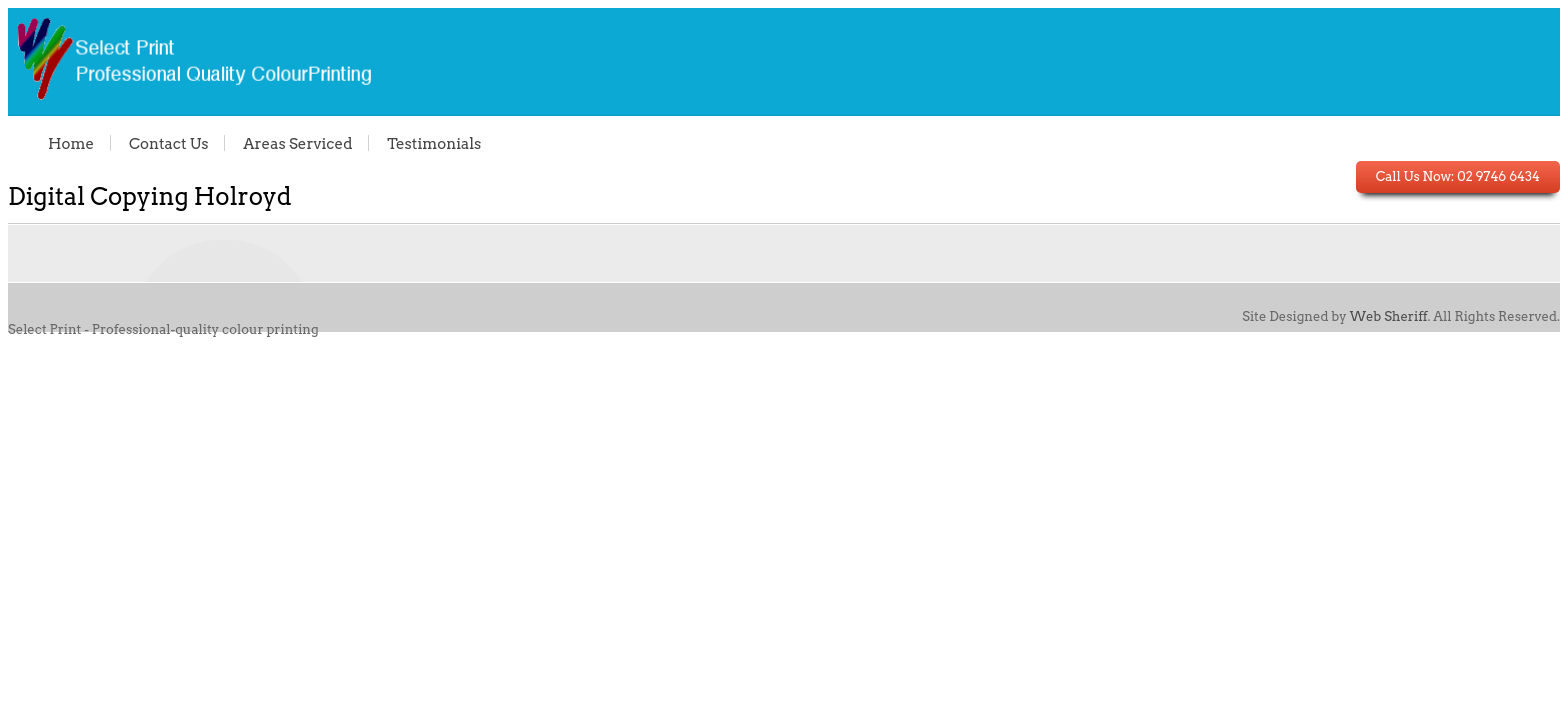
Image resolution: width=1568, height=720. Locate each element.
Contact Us (169, 144)
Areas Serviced (297, 144)
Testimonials (434, 144)
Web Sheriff (1389, 316)
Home (71, 144)
